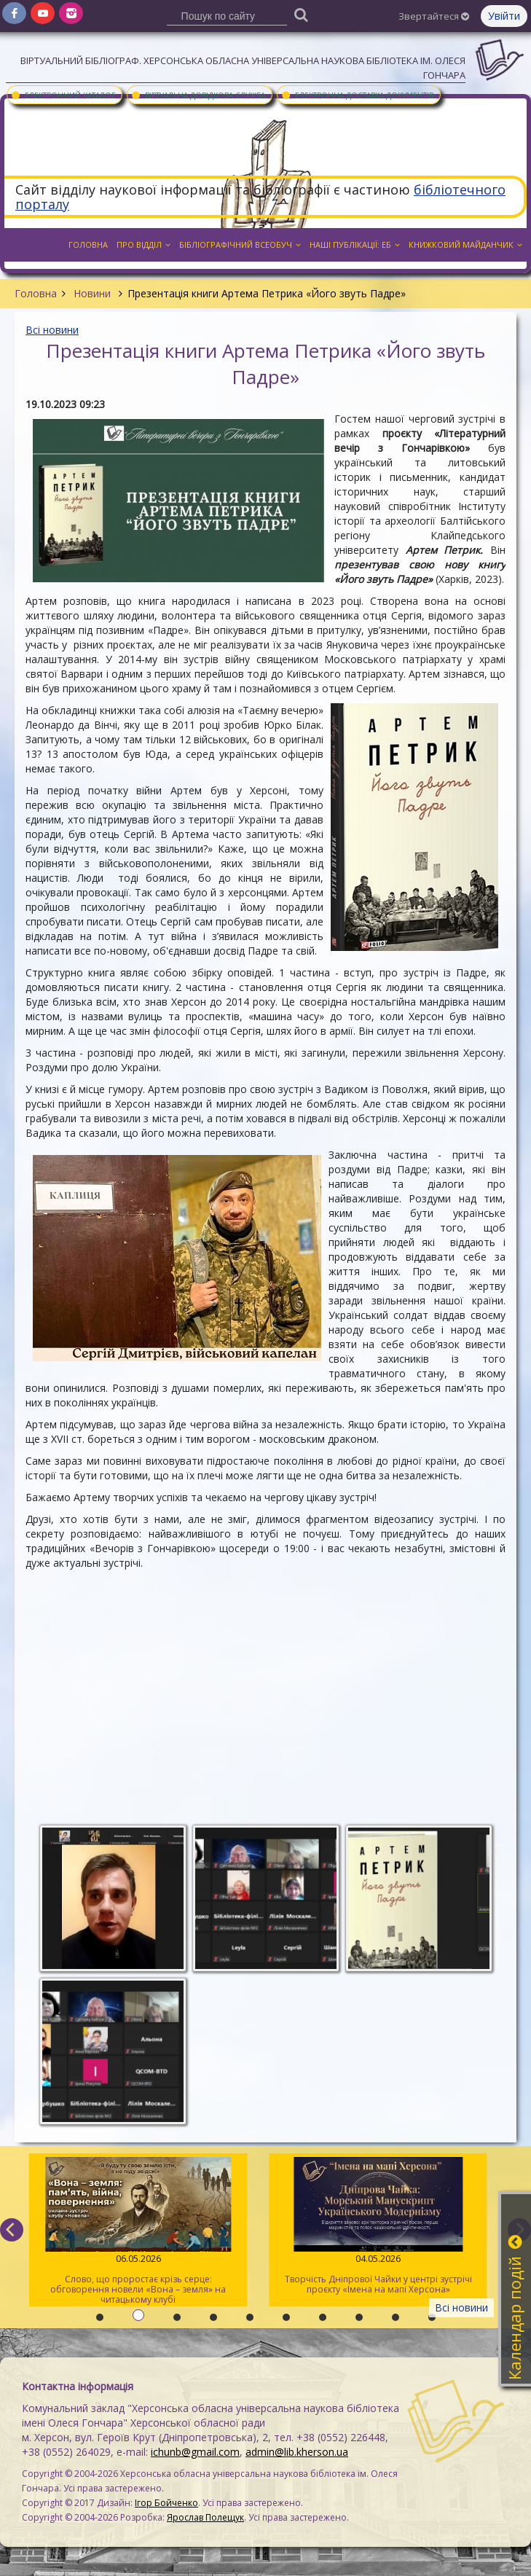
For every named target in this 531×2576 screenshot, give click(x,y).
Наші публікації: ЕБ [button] (355, 244)
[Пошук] (301, 14)
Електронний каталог (62, 95)
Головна (36, 293)
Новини (92, 293)
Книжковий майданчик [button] (465, 244)
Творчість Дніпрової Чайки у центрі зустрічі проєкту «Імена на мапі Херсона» (377, 2226)
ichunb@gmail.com (195, 2452)
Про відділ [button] (143, 244)
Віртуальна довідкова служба (197, 95)
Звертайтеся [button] (433, 16)
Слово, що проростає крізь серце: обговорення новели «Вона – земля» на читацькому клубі (138, 2231)
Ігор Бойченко (166, 2503)
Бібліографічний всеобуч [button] (240, 244)
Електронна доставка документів (356, 95)
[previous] (11, 2230)
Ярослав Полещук (205, 2517)
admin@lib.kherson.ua (296, 2452)
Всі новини (52, 330)
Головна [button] (88, 244)
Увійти (504, 16)
